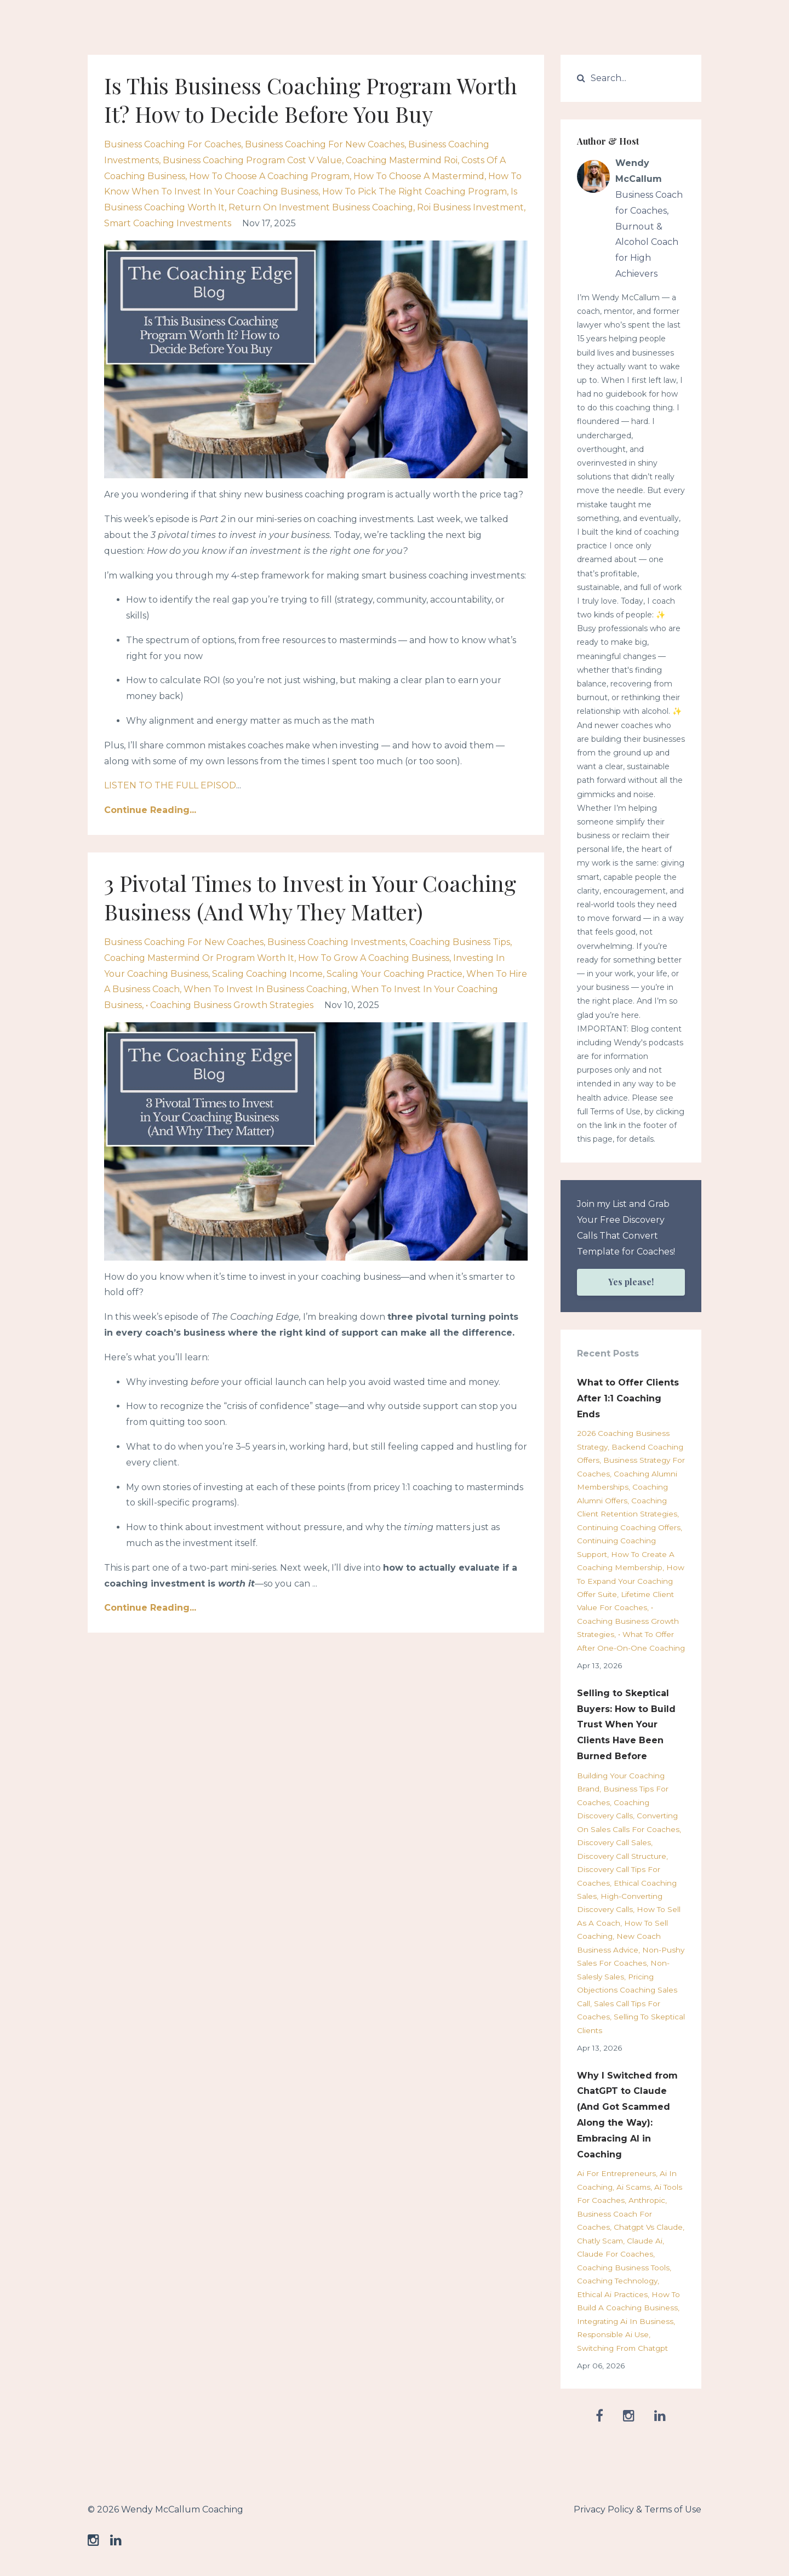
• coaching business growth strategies (229, 1005)
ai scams (633, 2187)
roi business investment (470, 207)
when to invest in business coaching (265, 989)
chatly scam (600, 2240)
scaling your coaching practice (394, 974)
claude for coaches (615, 2253)
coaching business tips (459, 942)
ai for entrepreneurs (616, 2173)
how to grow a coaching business (373, 958)
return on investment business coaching (320, 207)
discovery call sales (614, 1842)
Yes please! (631, 1281)
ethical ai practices (612, 2294)
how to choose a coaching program (269, 176)
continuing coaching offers (629, 1527)
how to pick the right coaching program (414, 191)
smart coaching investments (167, 223)
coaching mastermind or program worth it (199, 958)
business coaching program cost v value (252, 160)
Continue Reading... (150, 810)
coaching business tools (623, 2267)
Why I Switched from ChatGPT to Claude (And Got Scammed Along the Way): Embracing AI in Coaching (627, 2115)
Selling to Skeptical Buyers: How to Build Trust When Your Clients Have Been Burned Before (626, 1724)
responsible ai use (613, 2334)
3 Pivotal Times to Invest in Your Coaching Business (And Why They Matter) (310, 897)
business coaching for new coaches (324, 144)
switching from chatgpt (622, 2348)
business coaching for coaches (172, 144)
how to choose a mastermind (418, 176)
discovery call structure (621, 1856)
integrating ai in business (625, 2321)
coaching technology (617, 2280)
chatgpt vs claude (648, 2227)
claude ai (644, 2240)
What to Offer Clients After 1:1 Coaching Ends (628, 1398)
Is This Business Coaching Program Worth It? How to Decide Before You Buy (310, 99)
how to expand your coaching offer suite (630, 1581)
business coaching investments (336, 942)
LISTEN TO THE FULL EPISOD (170, 785)
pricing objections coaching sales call (627, 1990)
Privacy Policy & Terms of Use (637, 2509)
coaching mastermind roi (402, 160)
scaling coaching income (267, 974)
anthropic (646, 2200)
